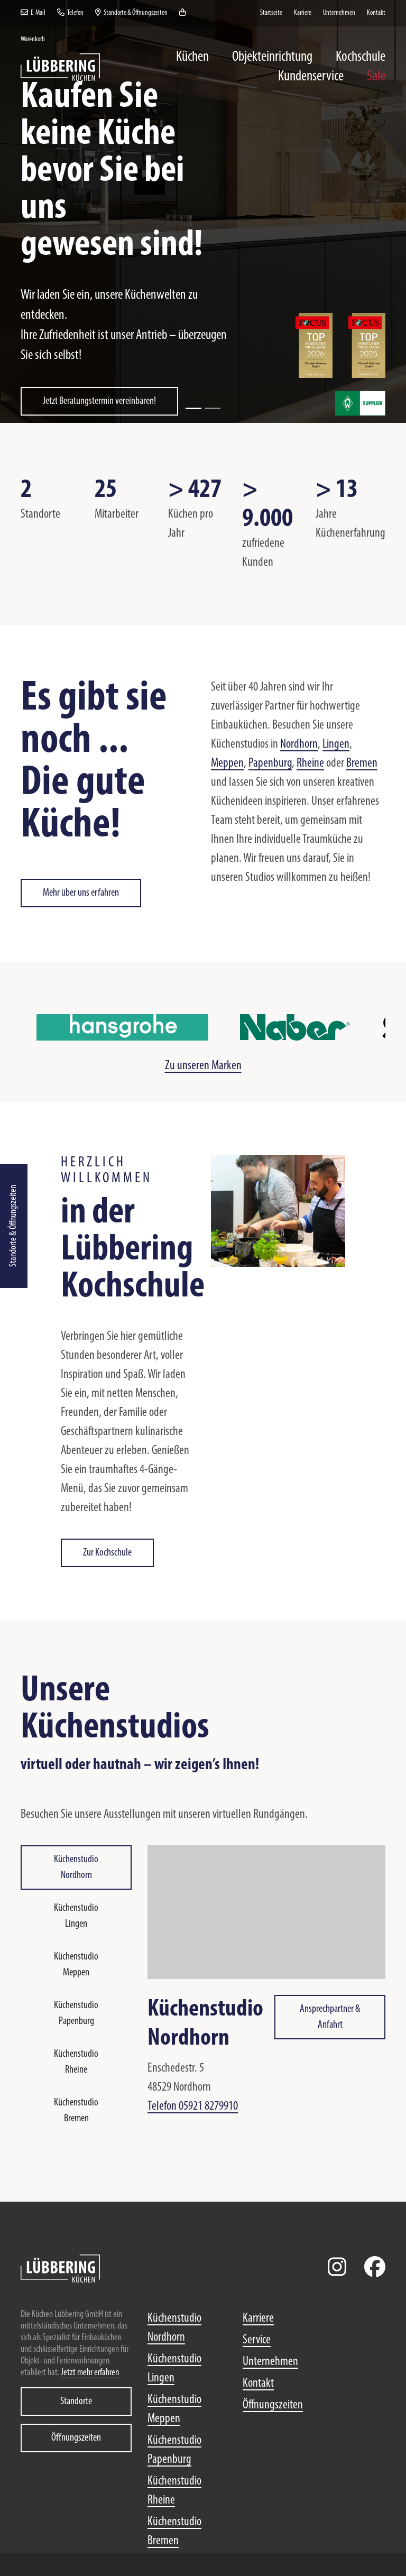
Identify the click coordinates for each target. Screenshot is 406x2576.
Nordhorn (299, 744)
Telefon (70, 13)
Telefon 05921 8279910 (192, 2106)
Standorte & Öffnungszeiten (13, 1226)
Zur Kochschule (107, 1553)
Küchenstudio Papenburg (76, 2013)
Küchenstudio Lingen (76, 1916)
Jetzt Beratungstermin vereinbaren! (99, 401)
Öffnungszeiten (76, 2438)
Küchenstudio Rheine (76, 2062)
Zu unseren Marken (203, 1066)
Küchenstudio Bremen (76, 2110)
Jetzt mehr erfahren (90, 2373)
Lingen (335, 744)
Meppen (227, 763)
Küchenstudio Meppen (76, 1965)
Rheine (310, 763)
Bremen (361, 763)
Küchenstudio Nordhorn (76, 1867)
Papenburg (270, 763)
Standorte (76, 2401)
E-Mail (33, 13)
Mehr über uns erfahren (81, 893)
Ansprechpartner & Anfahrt (330, 2017)
